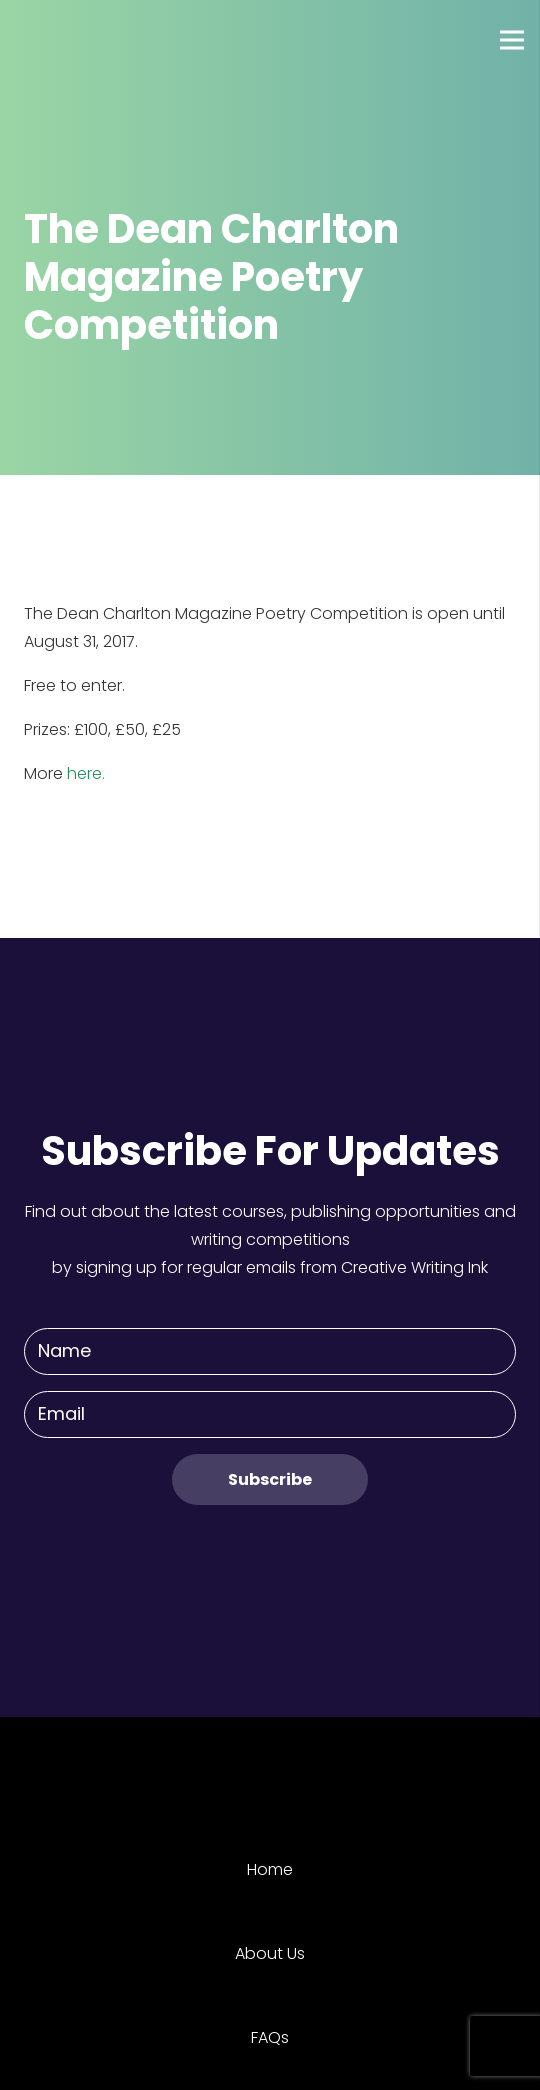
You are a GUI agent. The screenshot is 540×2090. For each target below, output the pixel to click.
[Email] (270, 1414)
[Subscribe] (270, 1479)
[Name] (270, 1351)
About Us (270, 1953)
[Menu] (512, 40)
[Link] (89, 40)
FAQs (270, 2037)
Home (270, 1869)
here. (86, 773)
